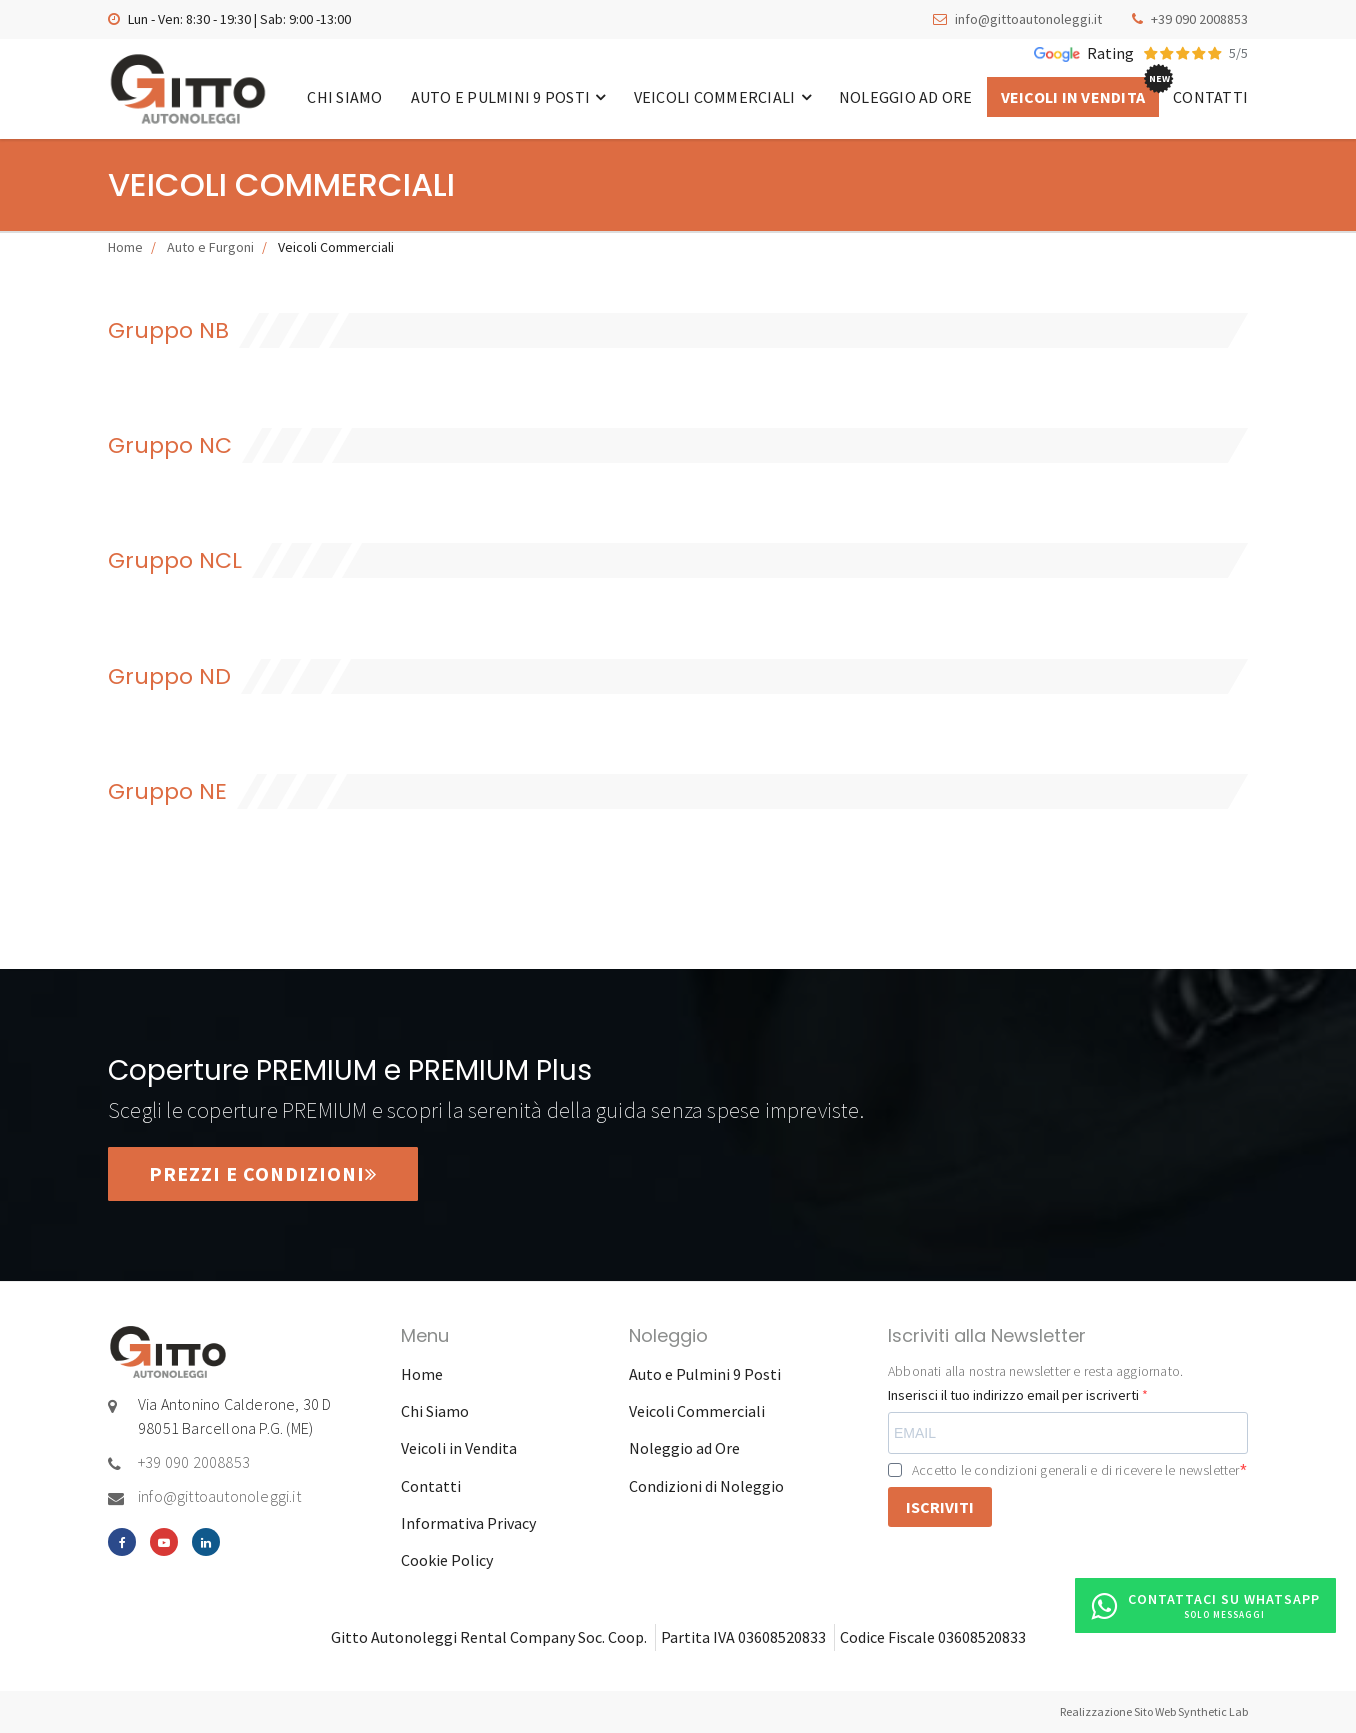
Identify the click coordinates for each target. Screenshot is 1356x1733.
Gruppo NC (170, 445)
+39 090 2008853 (1199, 19)
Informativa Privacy (468, 1523)
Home (125, 247)
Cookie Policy (447, 1560)
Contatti (1210, 97)
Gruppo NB (168, 330)
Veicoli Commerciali (722, 97)
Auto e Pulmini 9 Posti (508, 97)
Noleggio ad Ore (906, 97)
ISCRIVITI (940, 1507)
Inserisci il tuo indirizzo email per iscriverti (1015, 1395)
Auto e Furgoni (210, 247)
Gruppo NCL (175, 560)
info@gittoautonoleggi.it (1028, 19)
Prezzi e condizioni (263, 1173)
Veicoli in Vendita (1073, 97)
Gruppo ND (169, 676)
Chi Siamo (344, 97)
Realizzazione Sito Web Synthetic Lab (1154, 1711)
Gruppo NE (167, 791)
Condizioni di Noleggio (706, 1486)
